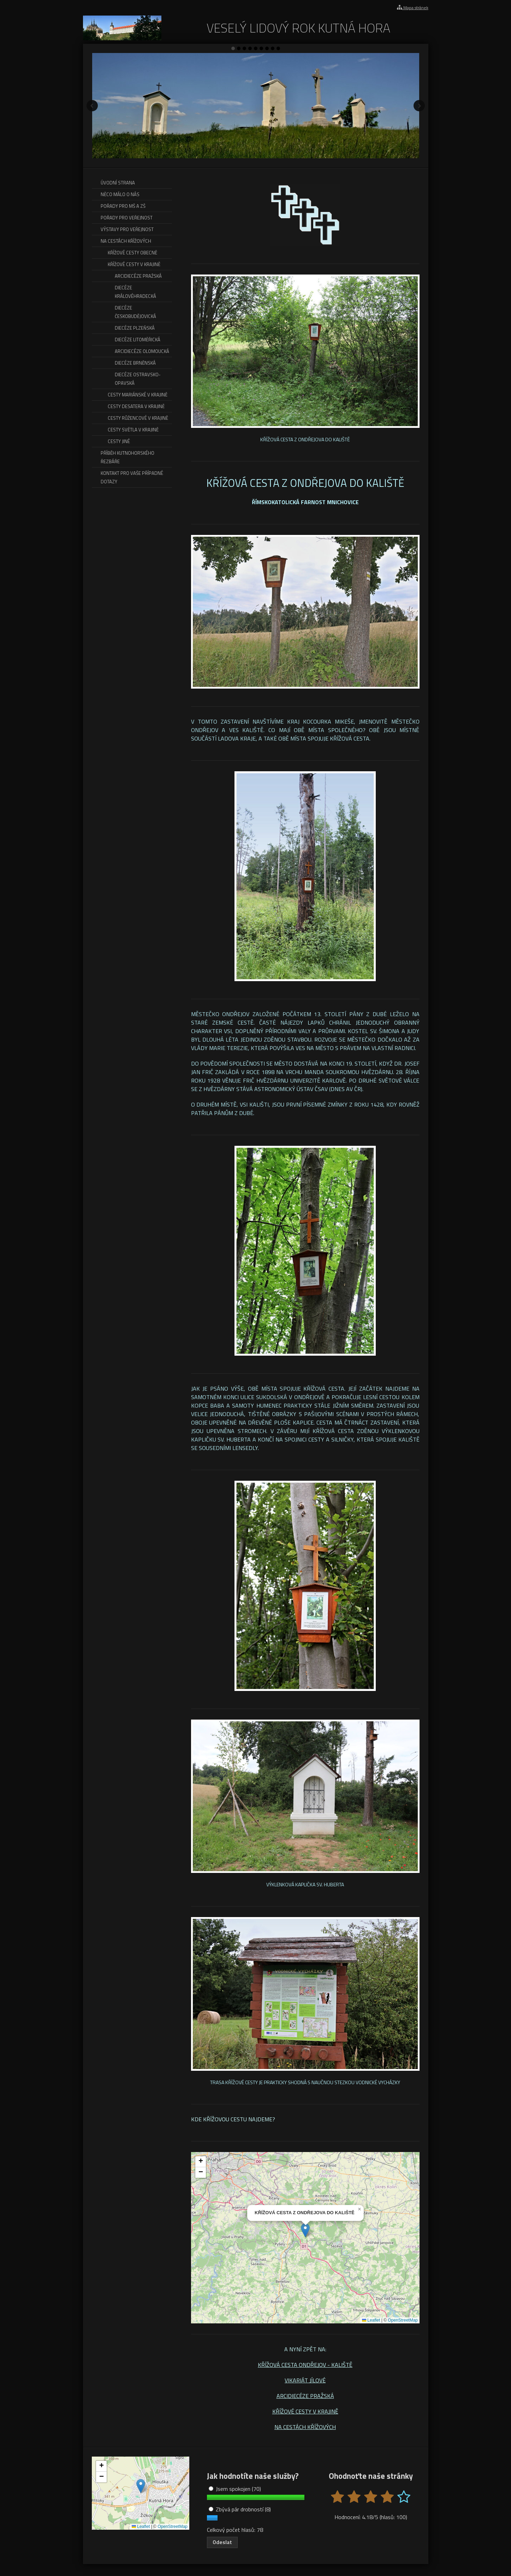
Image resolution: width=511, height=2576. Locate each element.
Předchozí (92, 105)
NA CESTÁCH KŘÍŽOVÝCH (305, 2427)
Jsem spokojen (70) (235, 2488)
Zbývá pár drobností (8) (240, 2509)
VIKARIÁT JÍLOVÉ (305, 2380)
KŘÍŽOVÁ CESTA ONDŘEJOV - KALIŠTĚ (305, 2364)
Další (419, 105)
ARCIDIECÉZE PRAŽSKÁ (305, 2396)
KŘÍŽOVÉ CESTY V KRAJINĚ (305, 2411)
